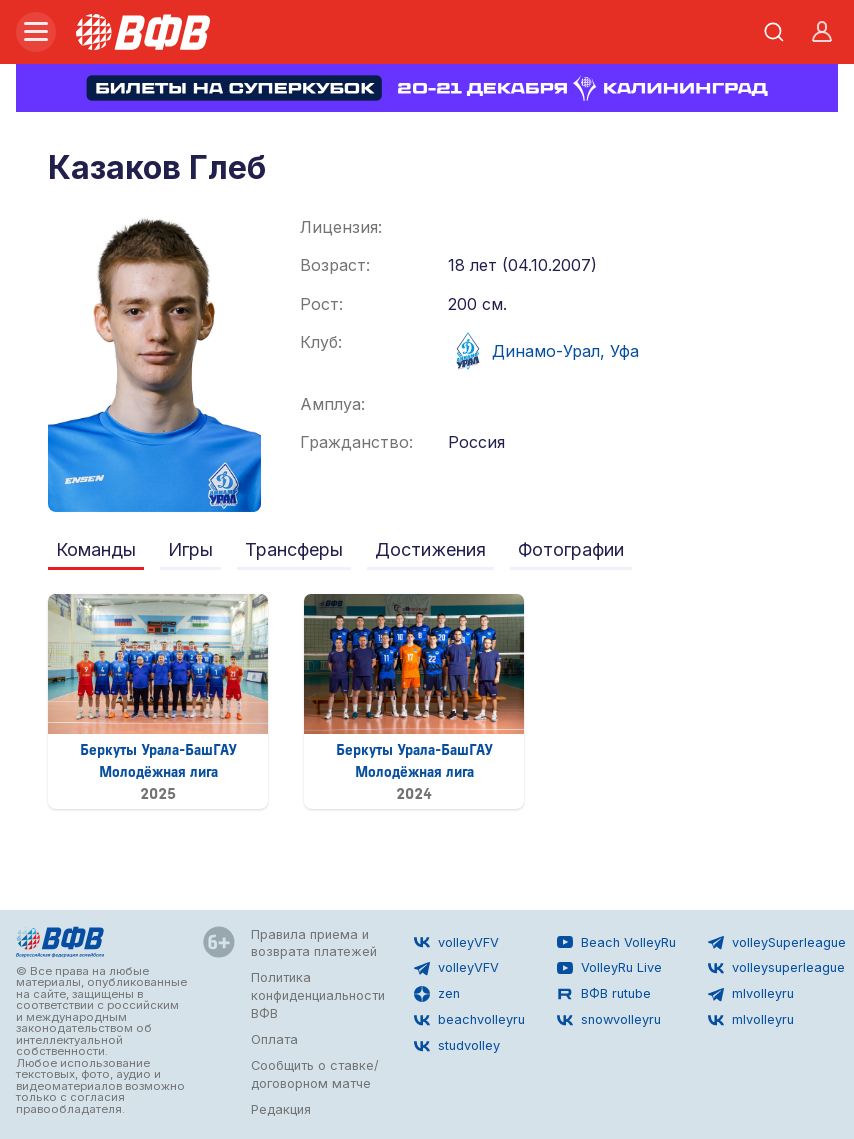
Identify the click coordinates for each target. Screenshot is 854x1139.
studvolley (457, 1046)
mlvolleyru (751, 994)
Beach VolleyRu (616, 942)
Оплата (274, 1039)
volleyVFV (456, 942)
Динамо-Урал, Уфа (543, 351)
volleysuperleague (776, 968)
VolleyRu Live (609, 968)
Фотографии (571, 549)
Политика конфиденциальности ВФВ (318, 995)
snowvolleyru (609, 1020)
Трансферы (294, 549)
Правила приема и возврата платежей (314, 943)
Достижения (430, 549)
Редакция (281, 1109)
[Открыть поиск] (774, 32)
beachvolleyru (469, 1020)
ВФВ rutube (604, 994)
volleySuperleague (777, 942)
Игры (190, 549)
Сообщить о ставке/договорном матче (315, 1074)
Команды (96, 549)
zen (437, 994)
